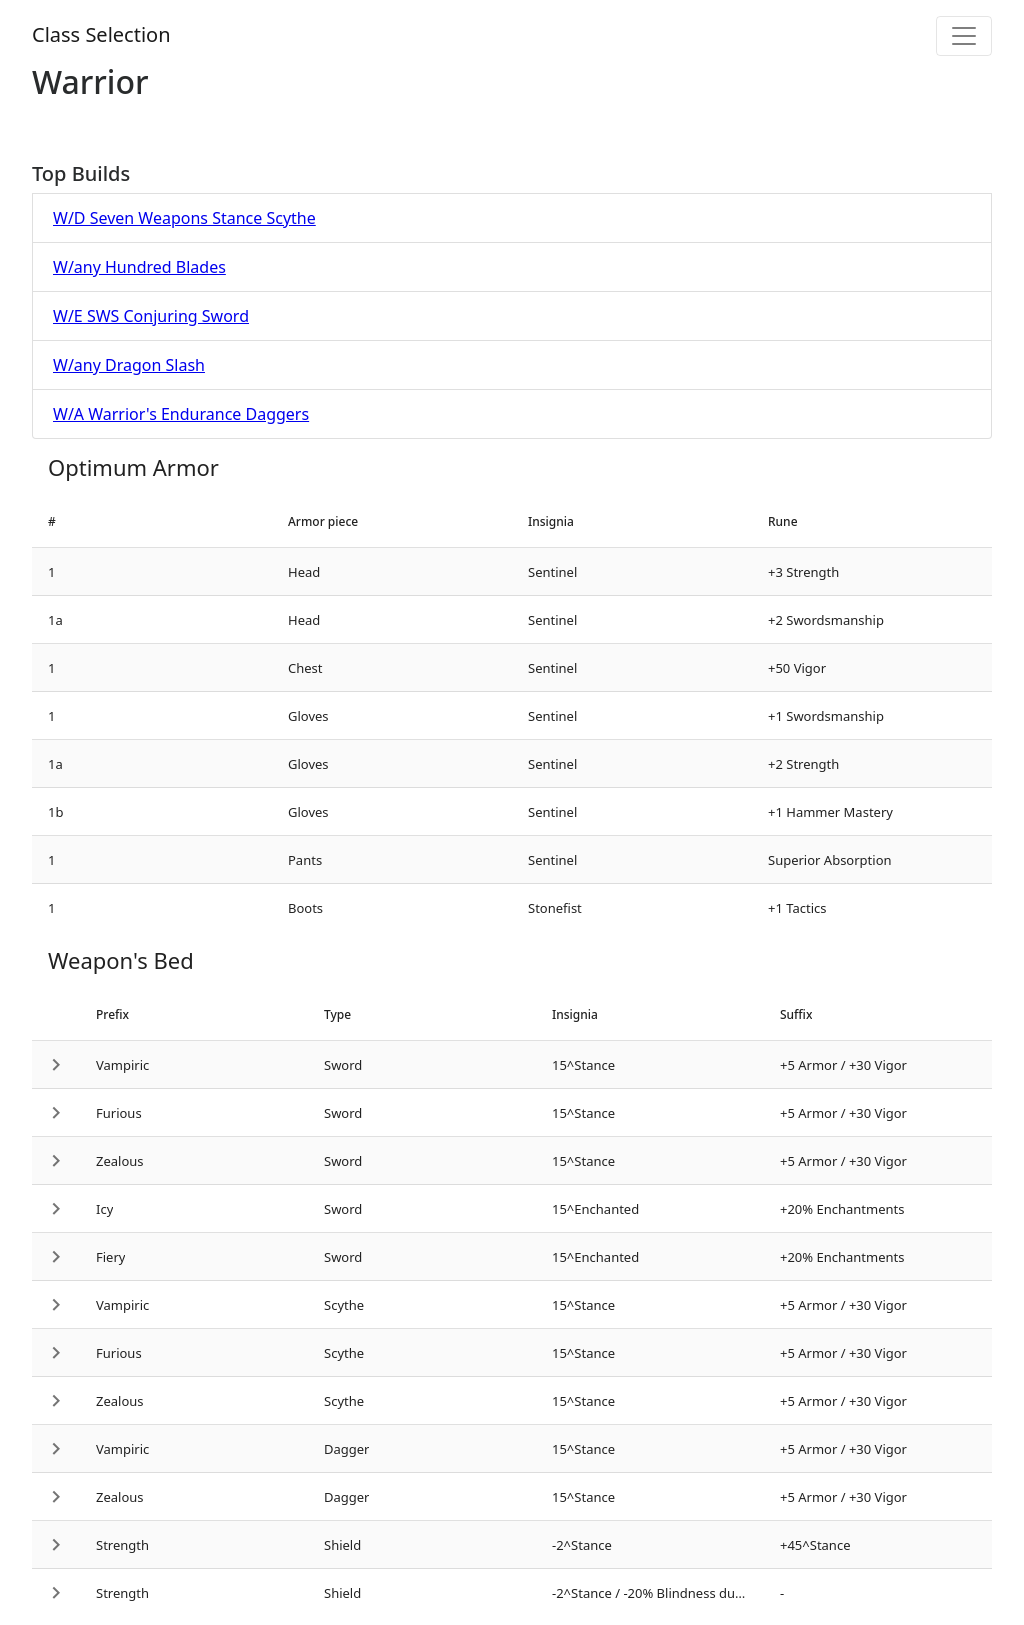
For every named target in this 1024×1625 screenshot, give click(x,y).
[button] (56, 1064)
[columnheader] (152, 521)
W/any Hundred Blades (139, 267)
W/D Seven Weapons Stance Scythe (184, 218)
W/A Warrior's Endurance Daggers (181, 414)
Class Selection (101, 34)
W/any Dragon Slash (129, 365)
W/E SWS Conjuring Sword (151, 316)
